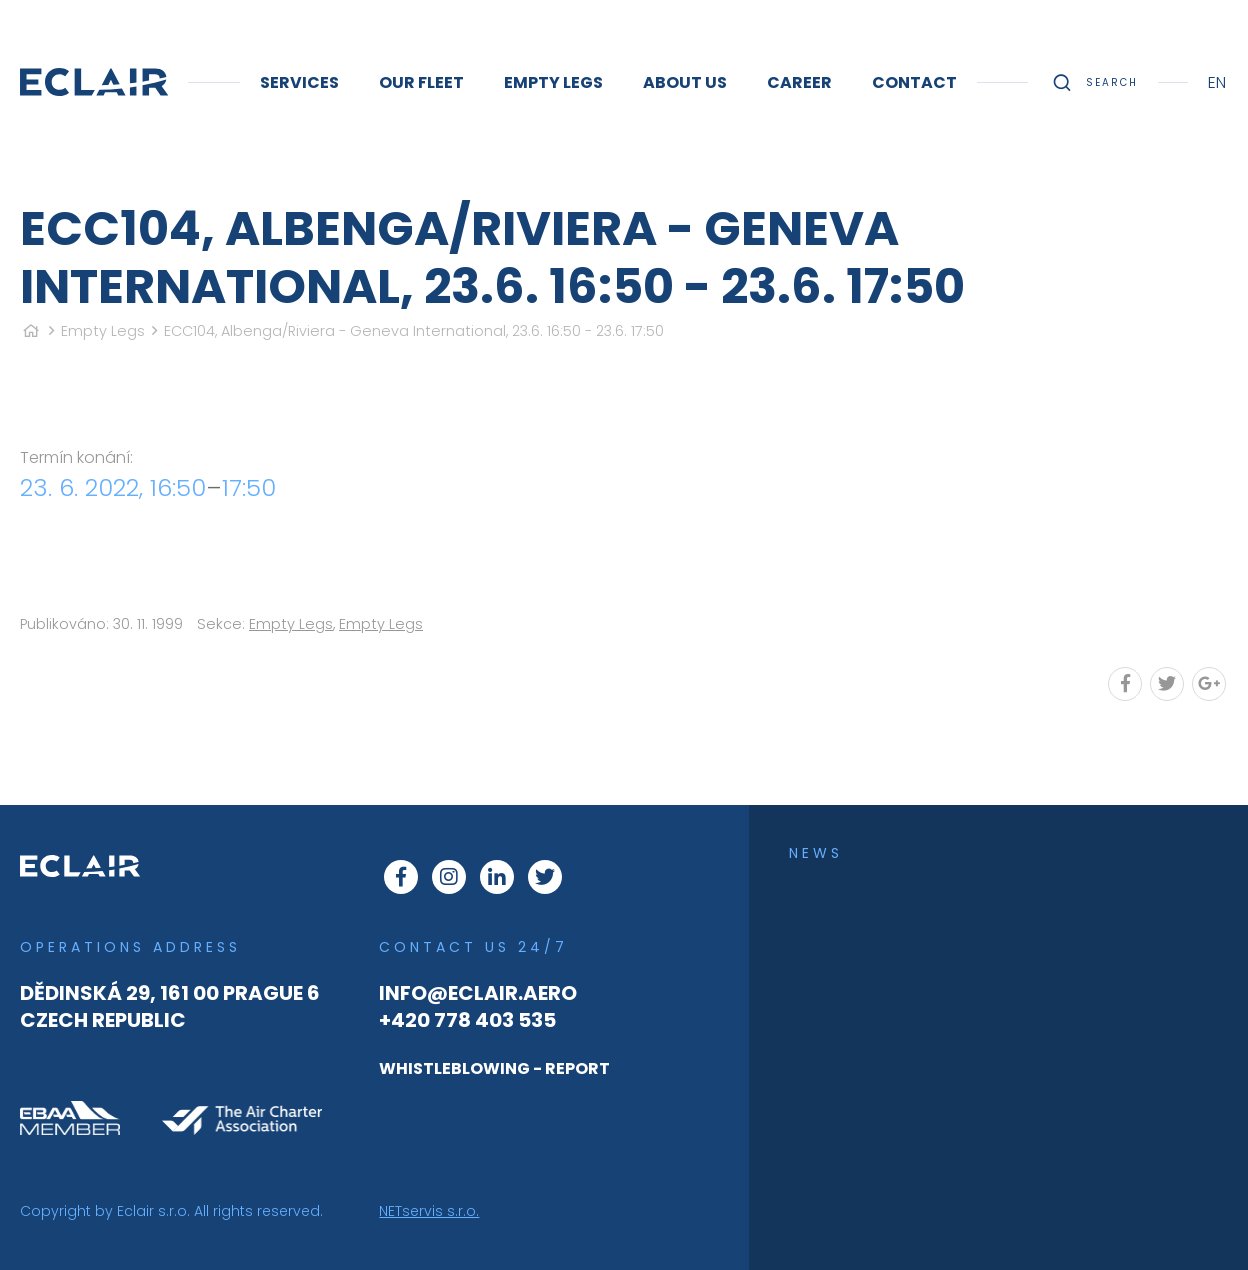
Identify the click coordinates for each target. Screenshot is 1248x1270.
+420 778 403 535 (467, 1020)
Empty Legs (103, 331)
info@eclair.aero (478, 993)
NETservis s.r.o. (429, 1211)
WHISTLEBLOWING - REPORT (494, 1068)
